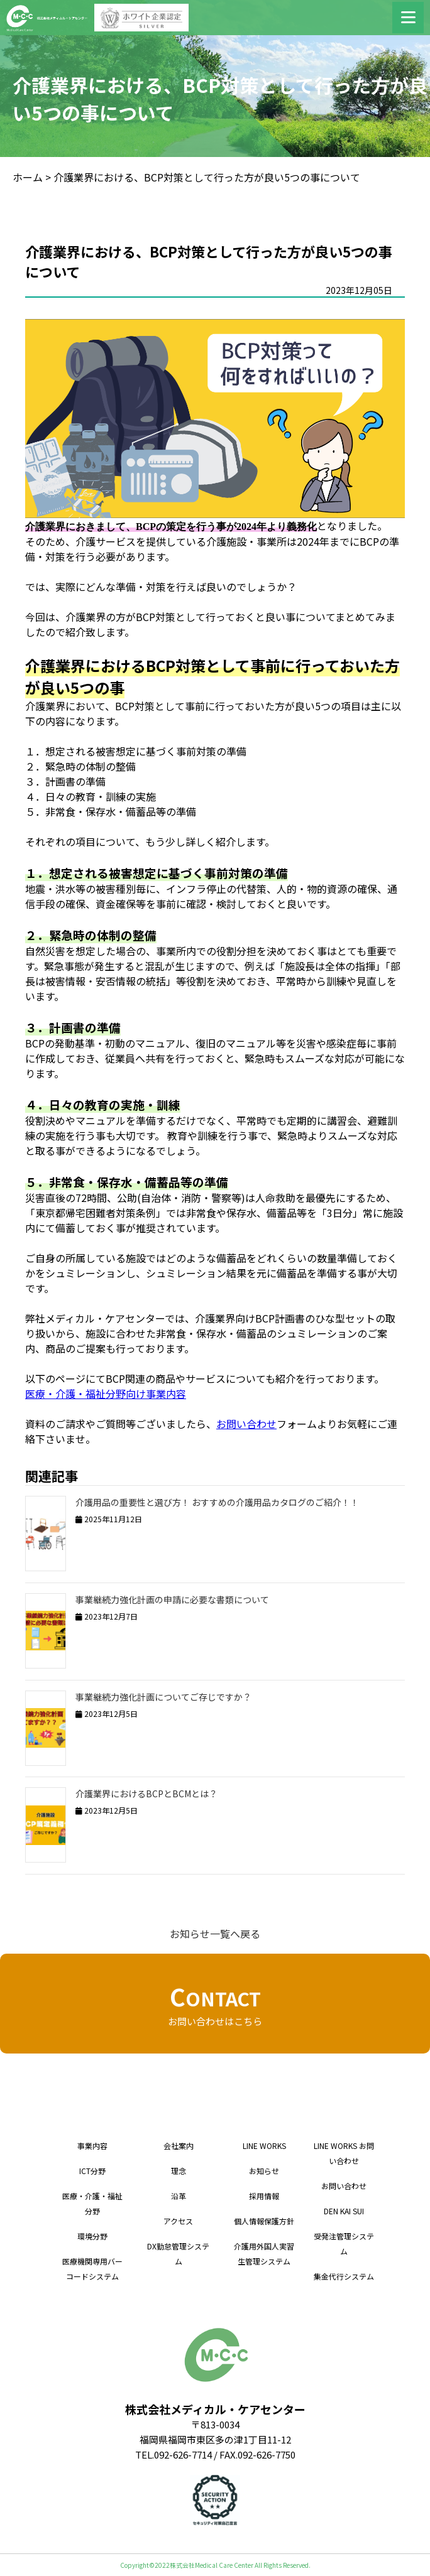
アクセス (178, 2221)
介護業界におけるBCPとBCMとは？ (146, 1793)
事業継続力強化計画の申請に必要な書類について (172, 1599)
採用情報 (264, 2195)
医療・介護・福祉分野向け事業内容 (105, 1393)
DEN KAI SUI (344, 2210)
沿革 (178, 2195)
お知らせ (264, 2170)
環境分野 (92, 2236)
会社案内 (178, 2145)
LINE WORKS (264, 2145)
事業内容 (92, 2145)
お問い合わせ (246, 1423)
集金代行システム (344, 2276)
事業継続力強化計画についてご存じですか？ (163, 1697)
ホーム (28, 177)
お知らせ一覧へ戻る (215, 1933)
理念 (178, 2170)
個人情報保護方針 (264, 2221)
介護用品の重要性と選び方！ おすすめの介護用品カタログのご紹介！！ (217, 1502)
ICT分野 (92, 2170)
